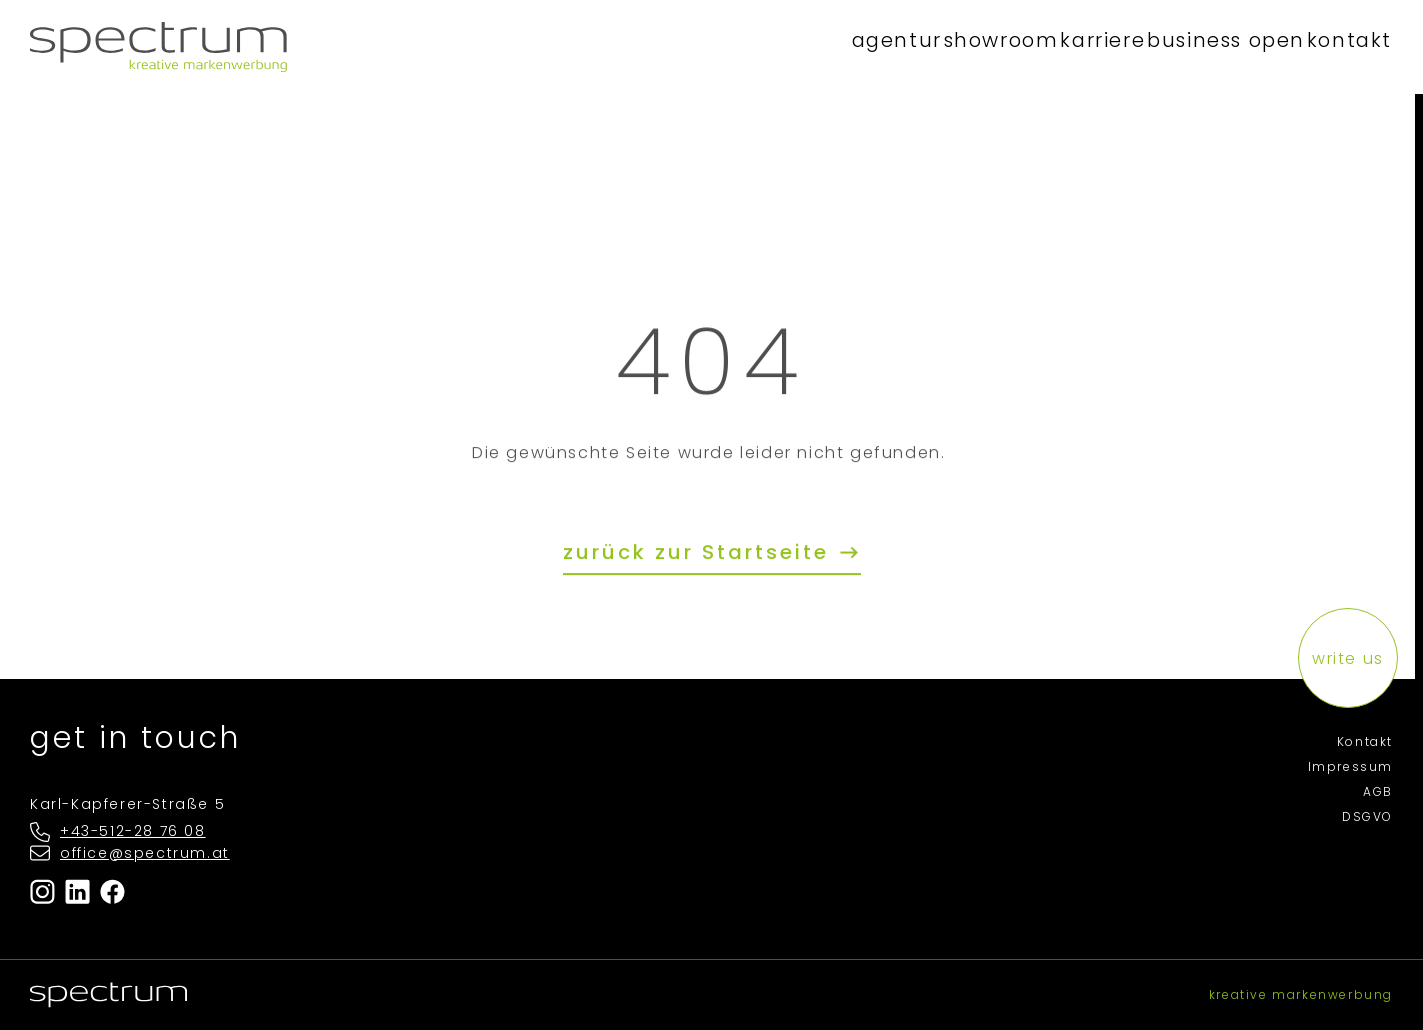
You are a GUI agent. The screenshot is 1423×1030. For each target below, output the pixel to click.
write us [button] (1348, 658)
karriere (1029, 46)
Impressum (1350, 766)
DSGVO (1367, 816)
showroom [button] (896, 46)
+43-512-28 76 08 (133, 831)
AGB (1378, 791)
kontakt (1333, 46)
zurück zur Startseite (700, 553)
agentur (761, 46)
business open (1181, 46)
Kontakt (1365, 741)
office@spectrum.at (145, 853)
